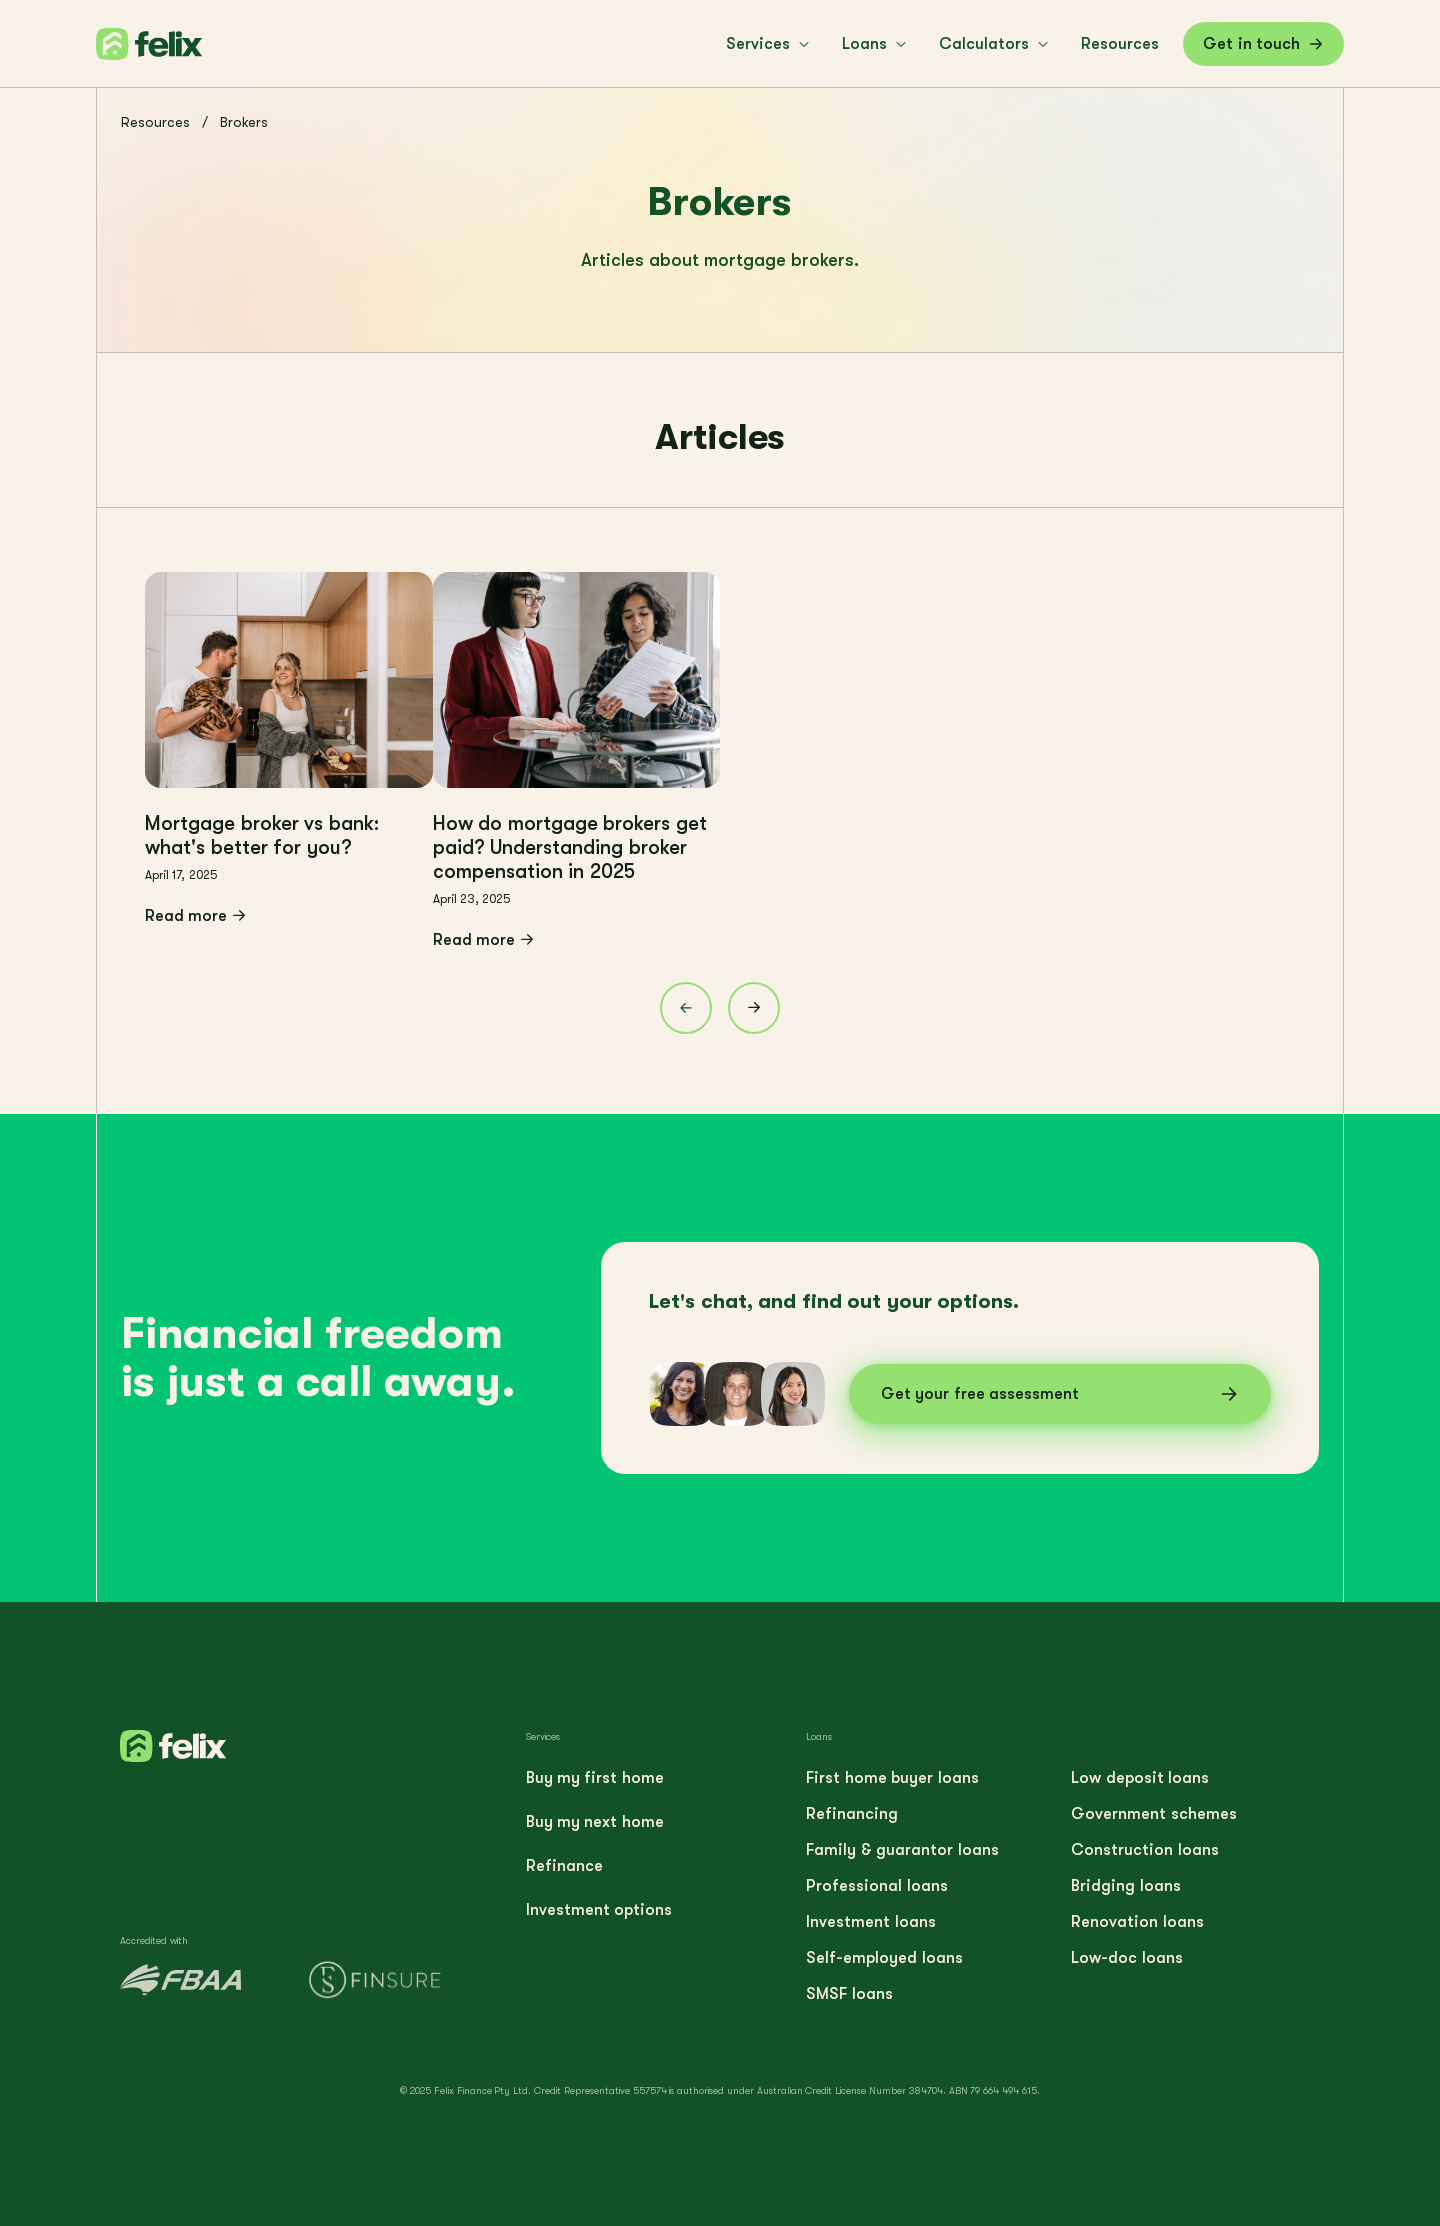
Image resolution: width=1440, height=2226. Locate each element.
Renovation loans (1137, 1922)
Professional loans (876, 1886)
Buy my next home (595, 1822)
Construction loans (1144, 1850)
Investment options (599, 1910)
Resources (155, 122)
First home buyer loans (892, 1778)
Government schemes (1153, 1814)
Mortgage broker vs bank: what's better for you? (262, 835)
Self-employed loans (884, 1958)
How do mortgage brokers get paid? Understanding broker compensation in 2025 (570, 847)
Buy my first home (595, 1778)
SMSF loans (849, 1994)
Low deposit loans (1140, 1778)
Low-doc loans (1126, 1958)
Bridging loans (1125, 1886)
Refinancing (852, 1814)
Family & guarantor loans (902, 1850)
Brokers (244, 122)
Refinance (564, 1866)
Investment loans (870, 1922)
